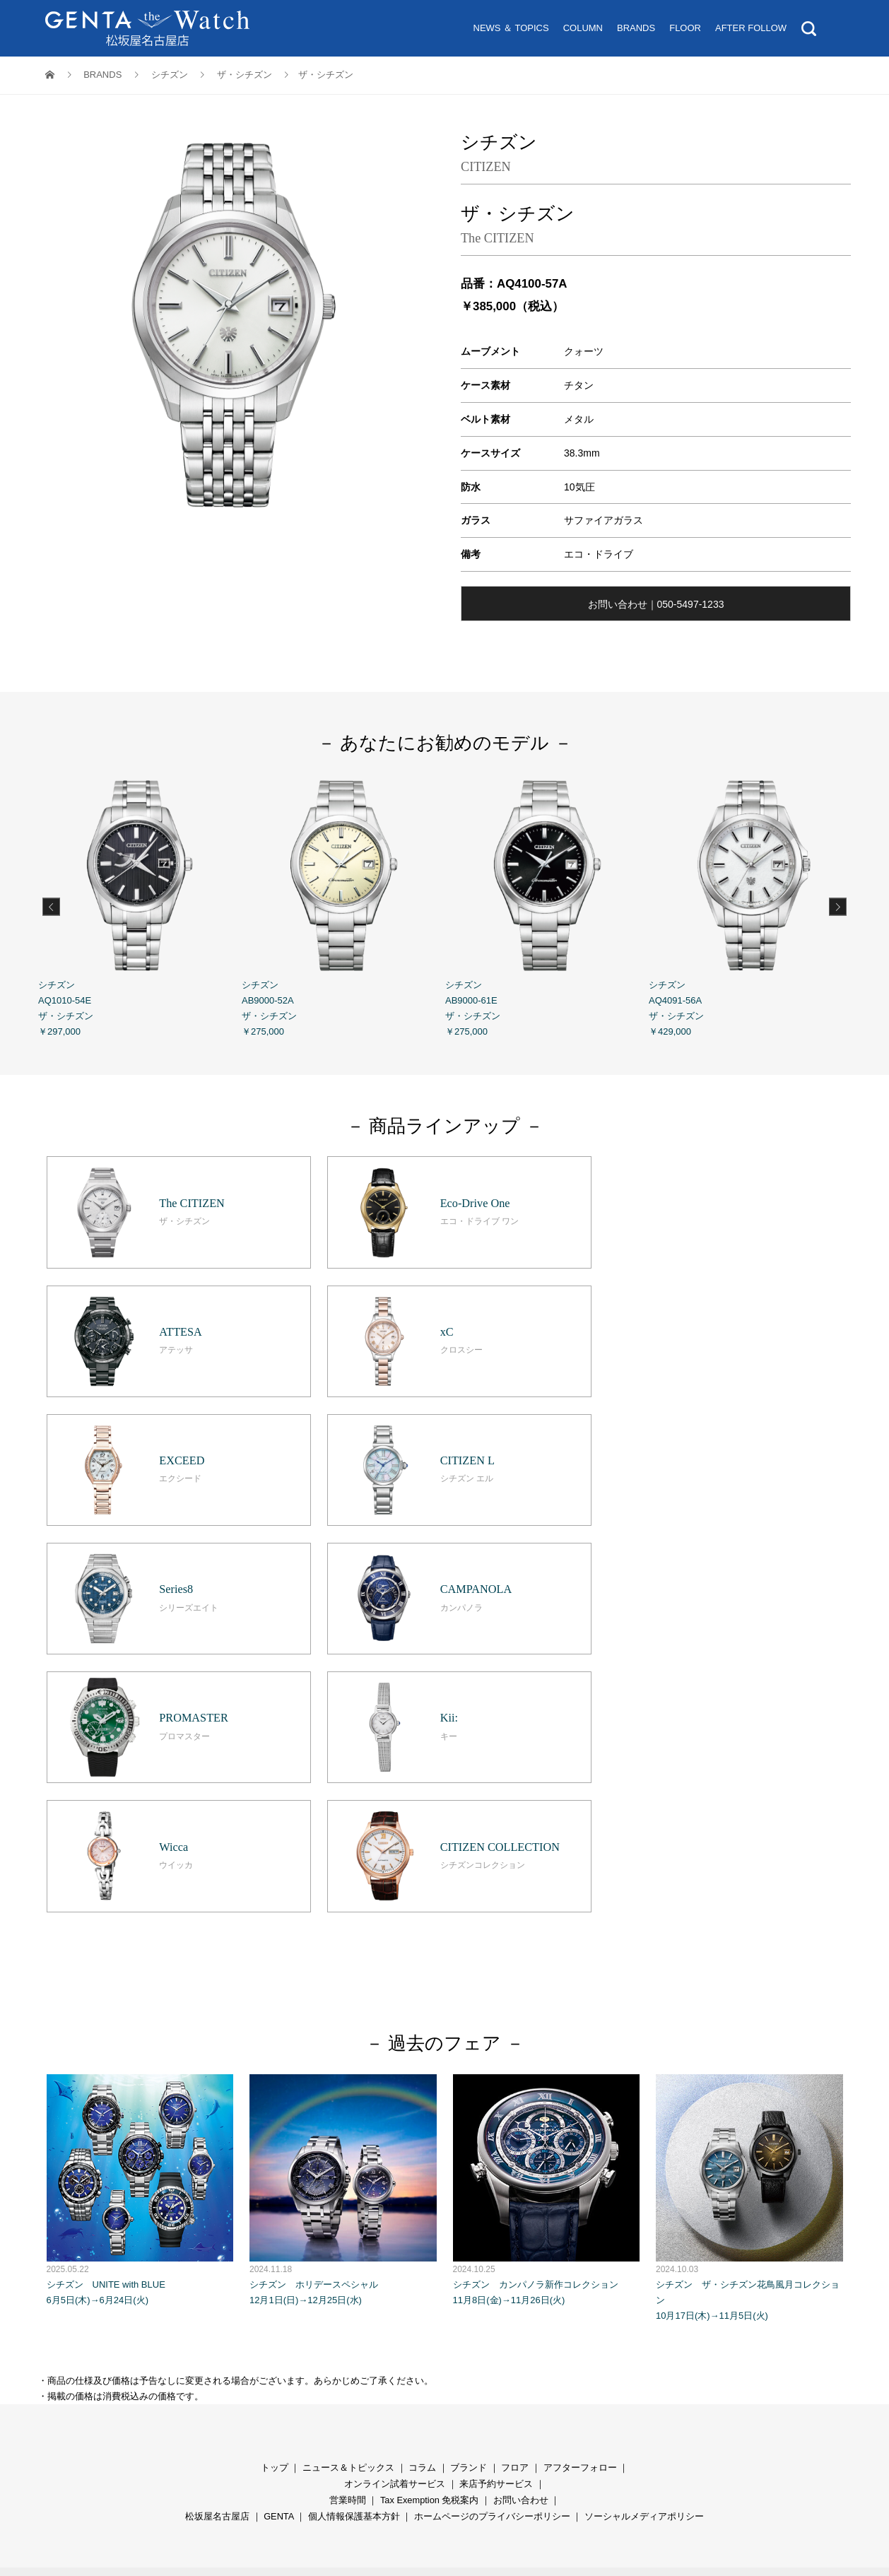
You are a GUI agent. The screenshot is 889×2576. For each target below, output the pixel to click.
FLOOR (685, 28)
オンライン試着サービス (394, 2213)
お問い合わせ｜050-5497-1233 (656, 604)
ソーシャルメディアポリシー (644, 2245)
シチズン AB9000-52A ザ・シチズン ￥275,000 (343, 905)
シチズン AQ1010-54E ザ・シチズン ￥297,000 (140, 905)
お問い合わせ (520, 2229)
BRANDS (636, 28)
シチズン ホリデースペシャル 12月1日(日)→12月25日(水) (343, 1919)
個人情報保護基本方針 (354, 2245)
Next (838, 906)
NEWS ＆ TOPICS (511, 28)
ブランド (468, 2197)
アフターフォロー (580, 2197)
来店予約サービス (496, 2213)
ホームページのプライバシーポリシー (492, 2245)
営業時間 (347, 2229)
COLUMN (583, 28)
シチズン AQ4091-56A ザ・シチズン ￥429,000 (750, 905)
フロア (515, 2197)
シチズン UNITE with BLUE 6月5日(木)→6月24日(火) (140, 1919)
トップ (274, 2197)
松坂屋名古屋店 (217, 2245)
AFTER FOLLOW (751, 28)
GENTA (278, 2245)
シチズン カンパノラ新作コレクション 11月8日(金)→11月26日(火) (546, 1919)
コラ (417, 2197)
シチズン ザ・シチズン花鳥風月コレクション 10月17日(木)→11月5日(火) (749, 1927)
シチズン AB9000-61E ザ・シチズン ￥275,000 (547, 905)
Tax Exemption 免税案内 (429, 2229)
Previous (51, 906)
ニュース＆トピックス (348, 2197)
